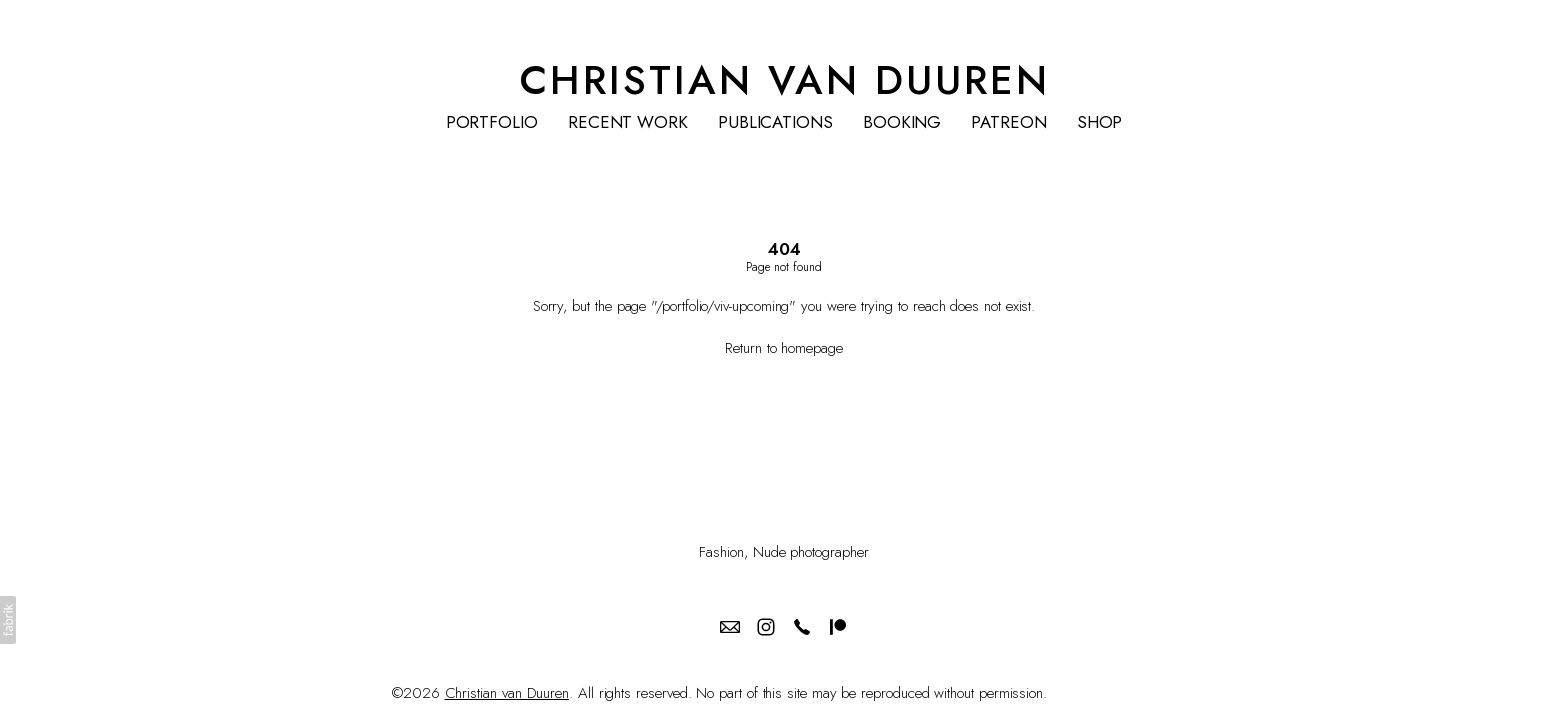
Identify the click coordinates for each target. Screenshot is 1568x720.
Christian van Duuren (507, 693)
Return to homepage (784, 348)
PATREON (1008, 122)
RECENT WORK (628, 122)
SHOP (1100, 122)
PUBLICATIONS (775, 122)
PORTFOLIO (492, 122)
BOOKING (902, 122)
